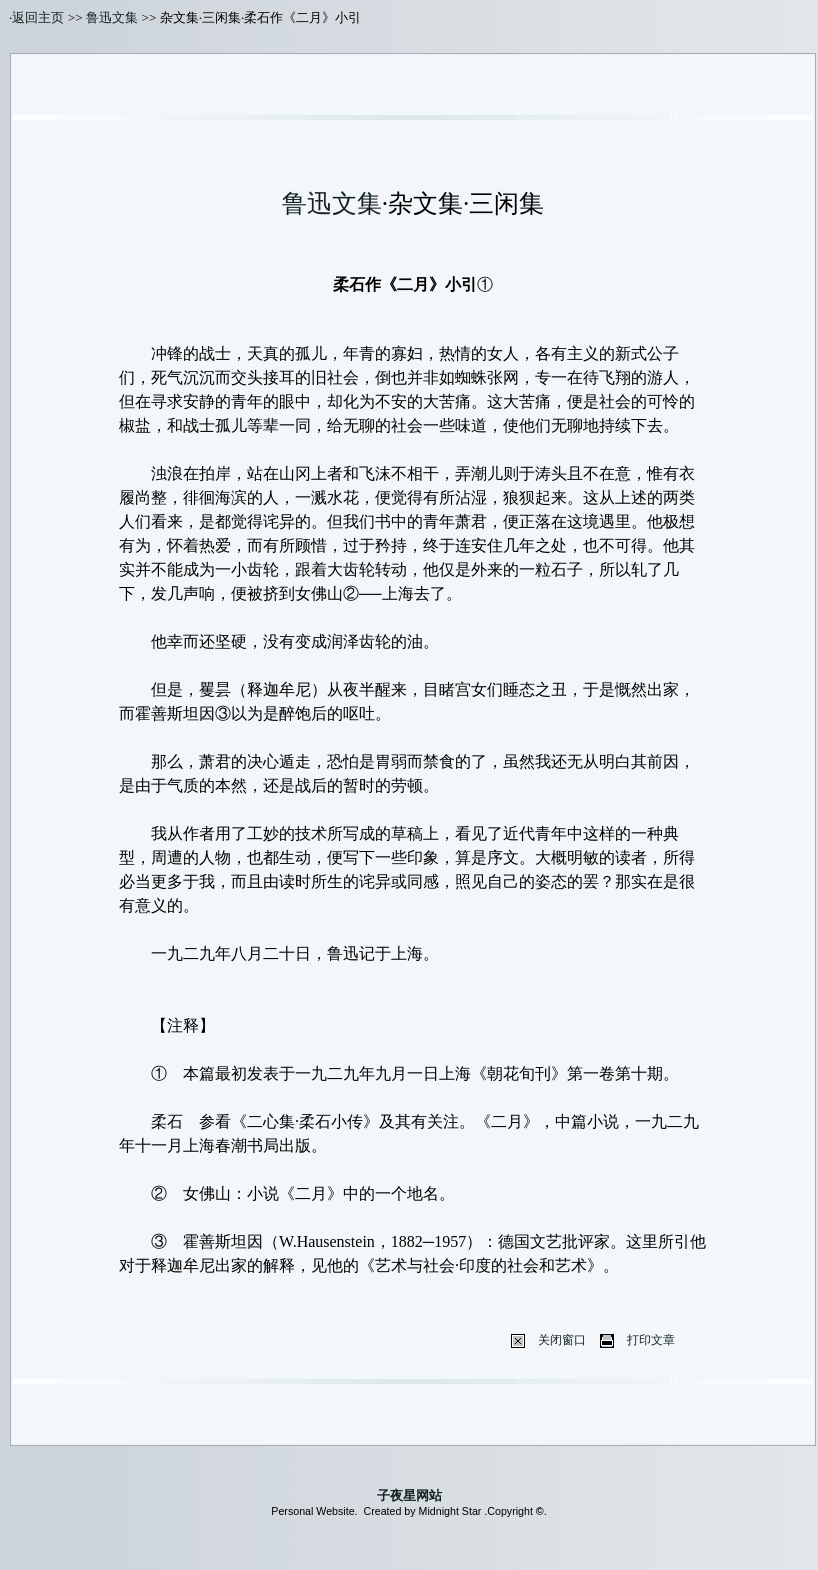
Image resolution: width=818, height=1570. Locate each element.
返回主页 (38, 17)
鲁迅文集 (112, 17)
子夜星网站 (409, 1495)
